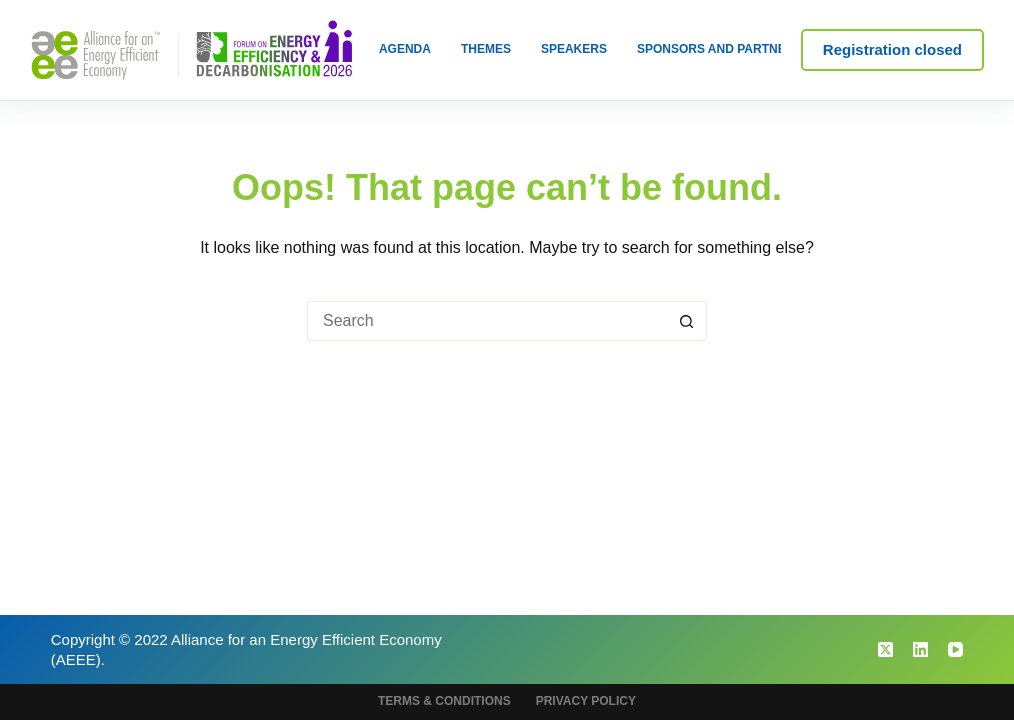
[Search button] (687, 321)
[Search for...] (487, 321)
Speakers (574, 49)
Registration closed (892, 49)
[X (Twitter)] (885, 649)
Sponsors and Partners (719, 49)
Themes (486, 49)
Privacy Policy (586, 701)
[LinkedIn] (920, 649)
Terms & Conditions (444, 701)
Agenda (405, 49)
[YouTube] (955, 649)
